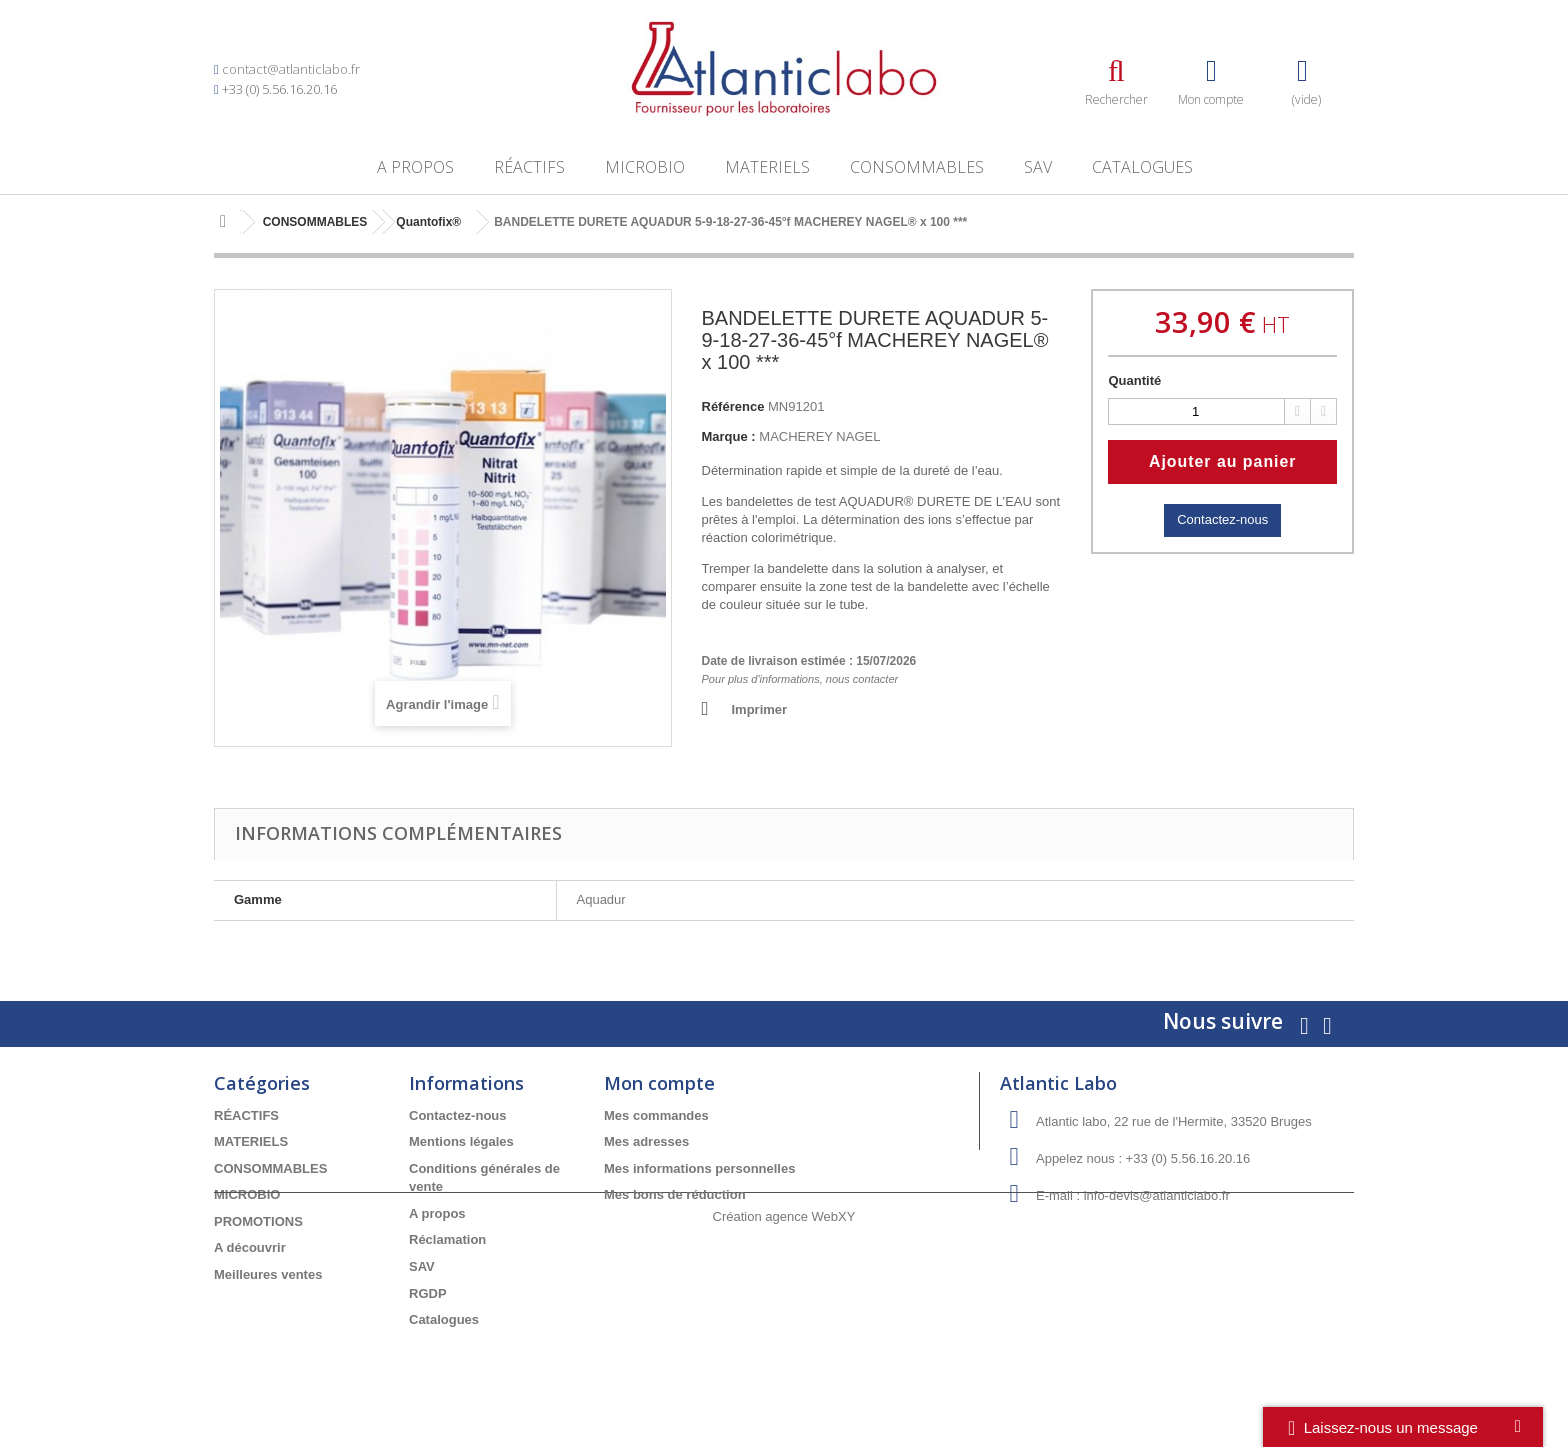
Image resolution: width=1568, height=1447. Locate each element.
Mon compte (659, 1083)
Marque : (729, 436)
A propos (415, 167)
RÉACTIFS (529, 167)
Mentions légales (461, 1141)
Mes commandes (656, 1115)
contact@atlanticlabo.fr (291, 69)
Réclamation (447, 1239)
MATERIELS (767, 167)
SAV (1038, 167)
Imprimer (760, 709)
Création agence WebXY (784, 1391)
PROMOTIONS (258, 1221)
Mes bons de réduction (675, 1194)
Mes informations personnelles (699, 1168)
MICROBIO (645, 167)
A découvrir (250, 1247)
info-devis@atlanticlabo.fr (1157, 1195)
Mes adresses (646, 1141)
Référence (733, 406)
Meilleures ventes (268, 1274)
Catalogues (1142, 167)
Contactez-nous (1222, 519)
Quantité (1134, 380)
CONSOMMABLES (917, 167)
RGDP (428, 1293)
